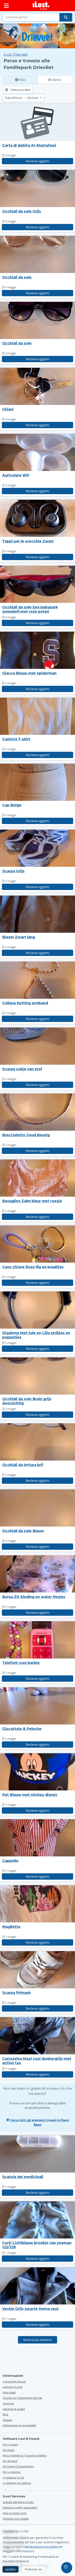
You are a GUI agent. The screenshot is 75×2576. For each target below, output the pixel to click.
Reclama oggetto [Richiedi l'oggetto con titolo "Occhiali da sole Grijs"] (37, 227)
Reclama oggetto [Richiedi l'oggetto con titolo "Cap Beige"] (37, 821)
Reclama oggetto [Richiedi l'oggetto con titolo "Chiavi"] (37, 425)
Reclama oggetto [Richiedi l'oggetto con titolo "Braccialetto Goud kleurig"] (37, 1151)
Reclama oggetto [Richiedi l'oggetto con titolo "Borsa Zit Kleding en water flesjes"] (37, 1613)
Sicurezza (8, 2403)
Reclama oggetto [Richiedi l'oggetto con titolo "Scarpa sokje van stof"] (37, 1085)
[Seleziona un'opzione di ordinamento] (23, 98)
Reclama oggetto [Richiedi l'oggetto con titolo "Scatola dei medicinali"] (37, 2193)
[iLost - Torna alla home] (41, 5)
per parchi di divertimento (18, 2466)
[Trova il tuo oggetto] (65, 17)
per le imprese (12, 2472)
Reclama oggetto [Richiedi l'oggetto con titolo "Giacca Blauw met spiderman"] (37, 689)
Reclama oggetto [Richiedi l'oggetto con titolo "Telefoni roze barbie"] (37, 1679)
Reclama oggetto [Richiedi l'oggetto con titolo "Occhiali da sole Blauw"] (37, 1547)
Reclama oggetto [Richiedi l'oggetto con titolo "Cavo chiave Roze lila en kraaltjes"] (37, 1283)
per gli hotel (10, 2461)
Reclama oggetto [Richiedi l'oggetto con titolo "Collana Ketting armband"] (37, 1019)
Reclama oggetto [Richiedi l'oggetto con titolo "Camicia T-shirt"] (37, 755)
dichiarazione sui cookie (40, 2547)
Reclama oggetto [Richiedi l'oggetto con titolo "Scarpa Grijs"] (37, 887)
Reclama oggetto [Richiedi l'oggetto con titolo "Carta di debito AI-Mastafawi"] (37, 161)
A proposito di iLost (14, 2381)
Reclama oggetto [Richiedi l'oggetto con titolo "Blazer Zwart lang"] (37, 953)
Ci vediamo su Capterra (17, 2483)
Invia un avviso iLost (15, 2513)
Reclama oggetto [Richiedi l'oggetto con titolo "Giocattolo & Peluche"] (37, 1744)
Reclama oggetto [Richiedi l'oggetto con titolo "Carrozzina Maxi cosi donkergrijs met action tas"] (37, 2074)
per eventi (8, 2450)
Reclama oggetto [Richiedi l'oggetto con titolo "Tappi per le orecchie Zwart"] (37, 557)
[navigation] (66, 2567)
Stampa (7, 2420)
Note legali (9, 2392)
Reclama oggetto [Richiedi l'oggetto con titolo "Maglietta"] (37, 1942)
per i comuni (10, 2444)
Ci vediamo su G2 (13, 2477)
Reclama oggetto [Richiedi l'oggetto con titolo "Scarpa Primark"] (37, 2008)
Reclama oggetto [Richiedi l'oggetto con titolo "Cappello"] (37, 1876)
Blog (5, 2414)
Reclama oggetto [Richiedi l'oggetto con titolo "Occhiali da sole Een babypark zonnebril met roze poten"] (37, 623)
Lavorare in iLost (13, 2387)
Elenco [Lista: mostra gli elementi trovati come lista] (54, 80)
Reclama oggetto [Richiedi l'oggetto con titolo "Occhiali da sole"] (37, 293)
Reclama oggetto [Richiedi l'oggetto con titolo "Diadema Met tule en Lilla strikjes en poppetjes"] (37, 1349)
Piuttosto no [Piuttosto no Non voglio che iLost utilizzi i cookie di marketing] (33, 2569)
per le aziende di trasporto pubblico (25, 2455)
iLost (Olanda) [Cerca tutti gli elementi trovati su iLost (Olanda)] (16, 54)
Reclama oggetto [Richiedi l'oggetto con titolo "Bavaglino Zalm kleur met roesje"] (37, 1217)
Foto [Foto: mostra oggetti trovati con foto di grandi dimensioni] (20, 80)
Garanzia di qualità (14, 2409)
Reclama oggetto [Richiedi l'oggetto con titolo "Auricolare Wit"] (37, 491)
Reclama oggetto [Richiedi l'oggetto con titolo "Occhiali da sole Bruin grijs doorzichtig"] (37, 1415)
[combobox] (31, 17)
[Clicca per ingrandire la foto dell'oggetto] (37, 188)
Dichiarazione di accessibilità (19, 2425)
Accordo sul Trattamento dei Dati (22, 2398)
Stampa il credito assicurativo (20, 2507)
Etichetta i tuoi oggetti (16, 2518)
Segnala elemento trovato (18, 2502)
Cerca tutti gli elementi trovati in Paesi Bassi (37, 2122)
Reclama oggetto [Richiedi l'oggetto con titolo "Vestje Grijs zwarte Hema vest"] (37, 2325)
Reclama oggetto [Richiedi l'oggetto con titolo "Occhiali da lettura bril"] (37, 1481)
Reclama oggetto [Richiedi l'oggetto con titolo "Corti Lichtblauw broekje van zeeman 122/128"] (37, 2259)
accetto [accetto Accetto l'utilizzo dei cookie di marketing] (11, 2569)
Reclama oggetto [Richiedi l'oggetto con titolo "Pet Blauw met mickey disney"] (37, 1810)
